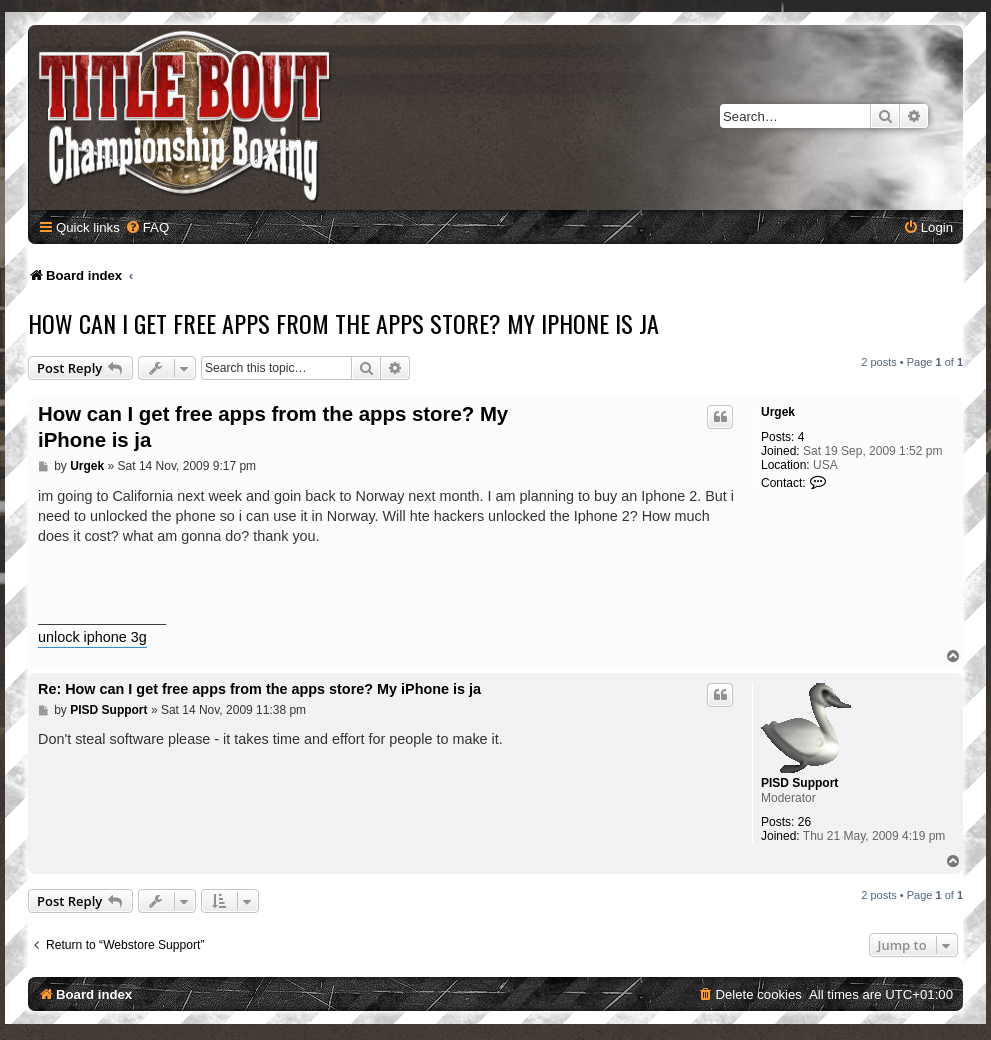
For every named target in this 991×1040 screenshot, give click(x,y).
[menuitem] (147, 227)
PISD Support (799, 783)
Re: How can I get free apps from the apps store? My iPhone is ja (259, 689)
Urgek (778, 412)
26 (804, 822)
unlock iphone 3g (92, 637)
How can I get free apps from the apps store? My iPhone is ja (343, 323)
